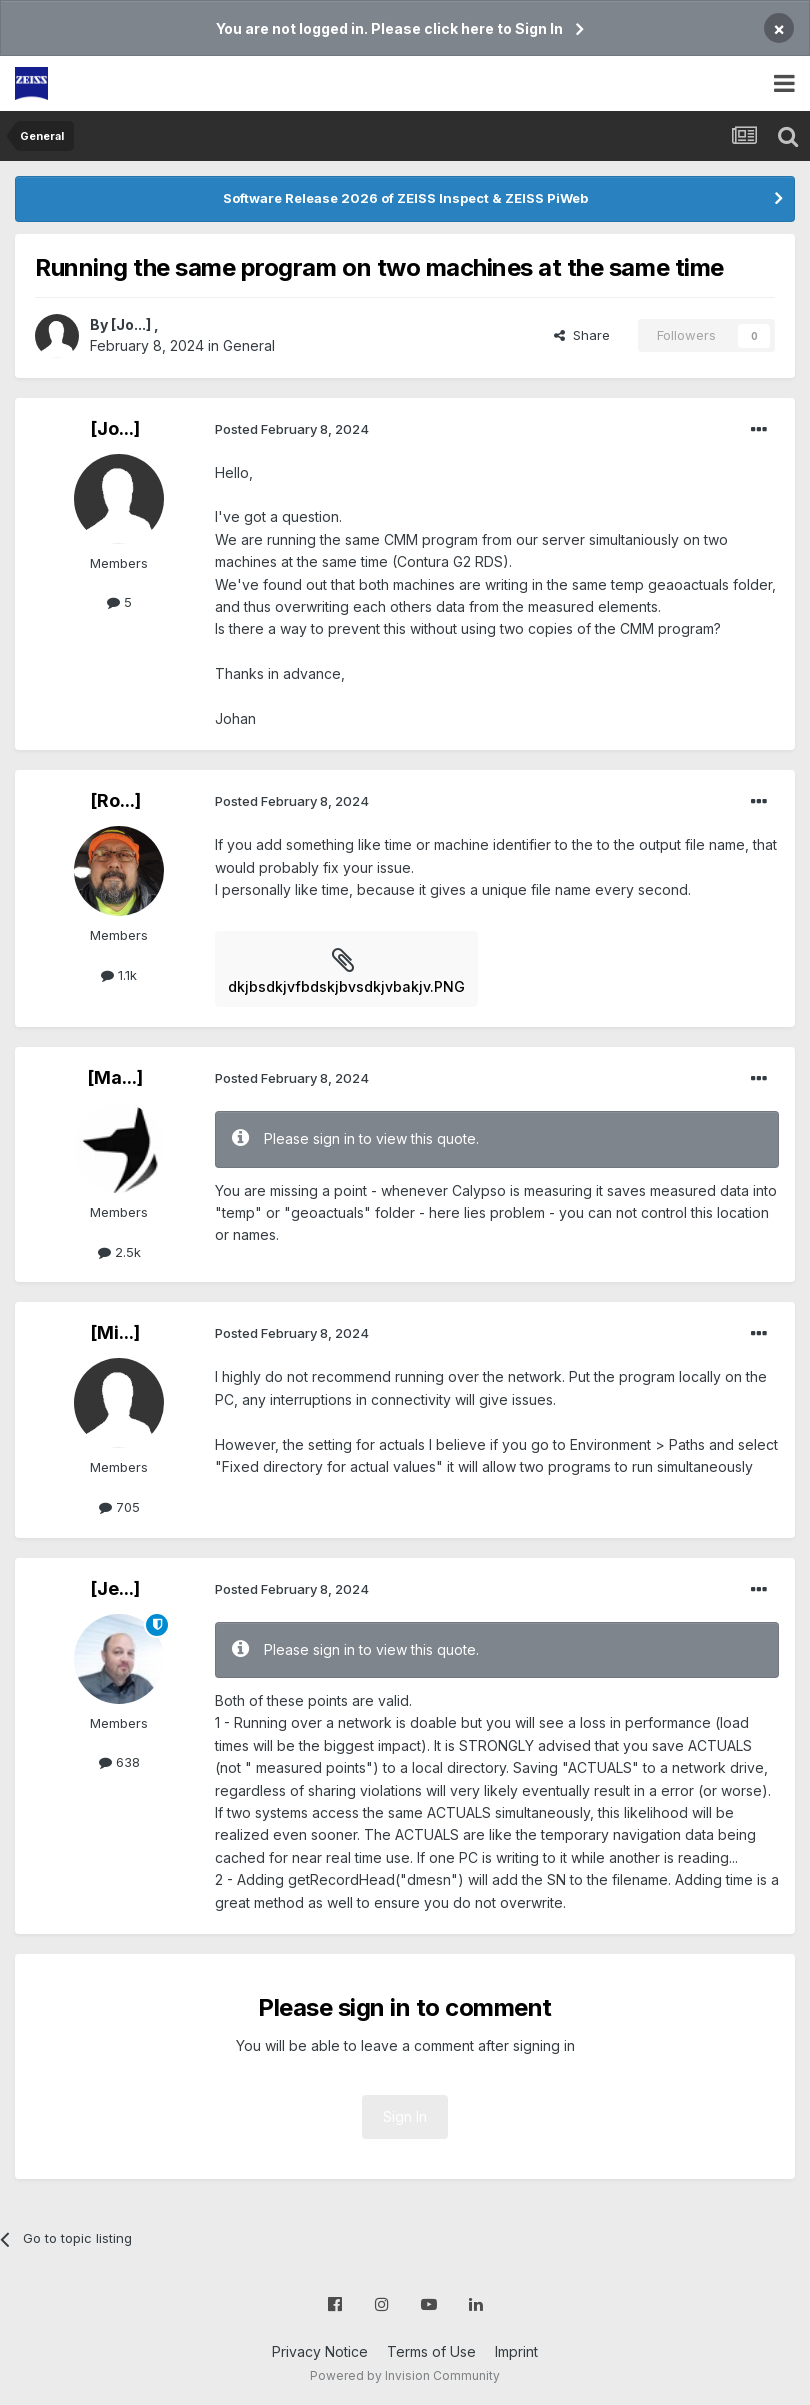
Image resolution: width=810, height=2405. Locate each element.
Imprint (516, 2351)
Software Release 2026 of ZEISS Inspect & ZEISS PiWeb (405, 198)
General (249, 345)
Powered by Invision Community (405, 2375)
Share (582, 335)
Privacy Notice (320, 2351)
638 (119, 1762)
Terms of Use (431, 2351)
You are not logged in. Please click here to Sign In (389, 28)
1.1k (119, 975)
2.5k (119, 1252)
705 (119, 1507)
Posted (292, 429)
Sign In (405, 2116)
